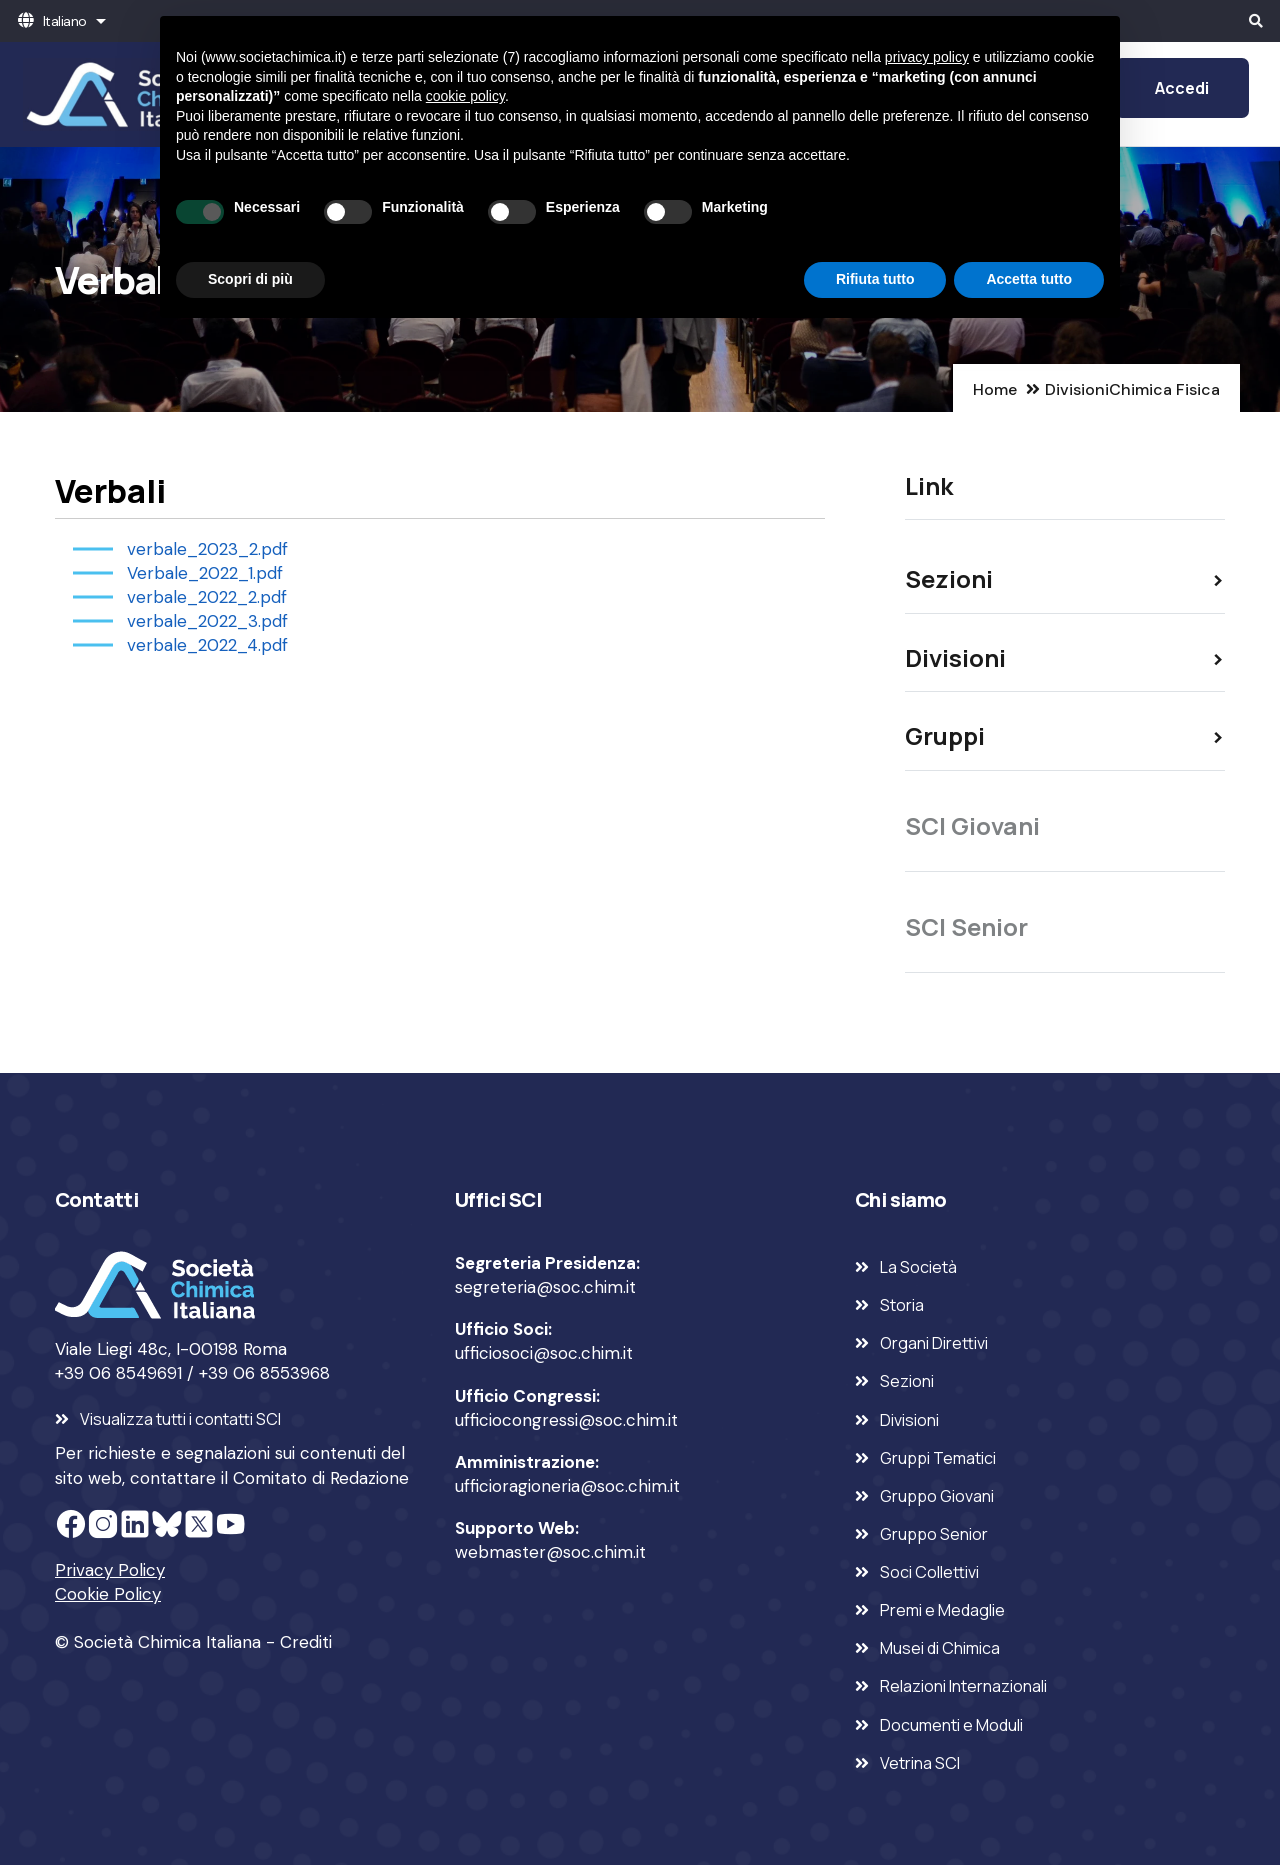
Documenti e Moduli (951, 1725)
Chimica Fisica (1164, 389)
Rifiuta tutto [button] (875, 279)
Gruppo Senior (934, 1534)
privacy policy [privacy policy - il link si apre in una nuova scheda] (927, 57)
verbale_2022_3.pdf (207, 621)
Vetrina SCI (920, 1763)
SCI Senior (966, 926)
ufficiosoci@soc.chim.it (544, 1353)
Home (995, 389)
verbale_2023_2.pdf (207, 549)
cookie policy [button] (465, 96)
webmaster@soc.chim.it (550, 1552)
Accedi (1182, 88)
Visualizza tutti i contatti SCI (180, 1419)
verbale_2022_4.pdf (207, 645)
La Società (918, 1267)
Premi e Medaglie (942, 1610)
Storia (902, 1305)
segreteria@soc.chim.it (545, 1287)
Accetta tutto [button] (1029, 279)
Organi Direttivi (934, 1343)
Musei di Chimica (940, 1648)
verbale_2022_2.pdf (207, 597)
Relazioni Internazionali (963, 1686)
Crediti (306, 1642)
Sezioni (907, 1381)
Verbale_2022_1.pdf (205, 573)
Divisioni (1077, 389)
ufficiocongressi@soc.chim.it (566, 1420)
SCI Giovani (972, 825)
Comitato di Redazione (321, 1478)
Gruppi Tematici (938, 1458)
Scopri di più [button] (250, 279)
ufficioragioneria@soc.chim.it (567, 1486)
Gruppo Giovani (937, 1496)
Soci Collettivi (929, 1572)
